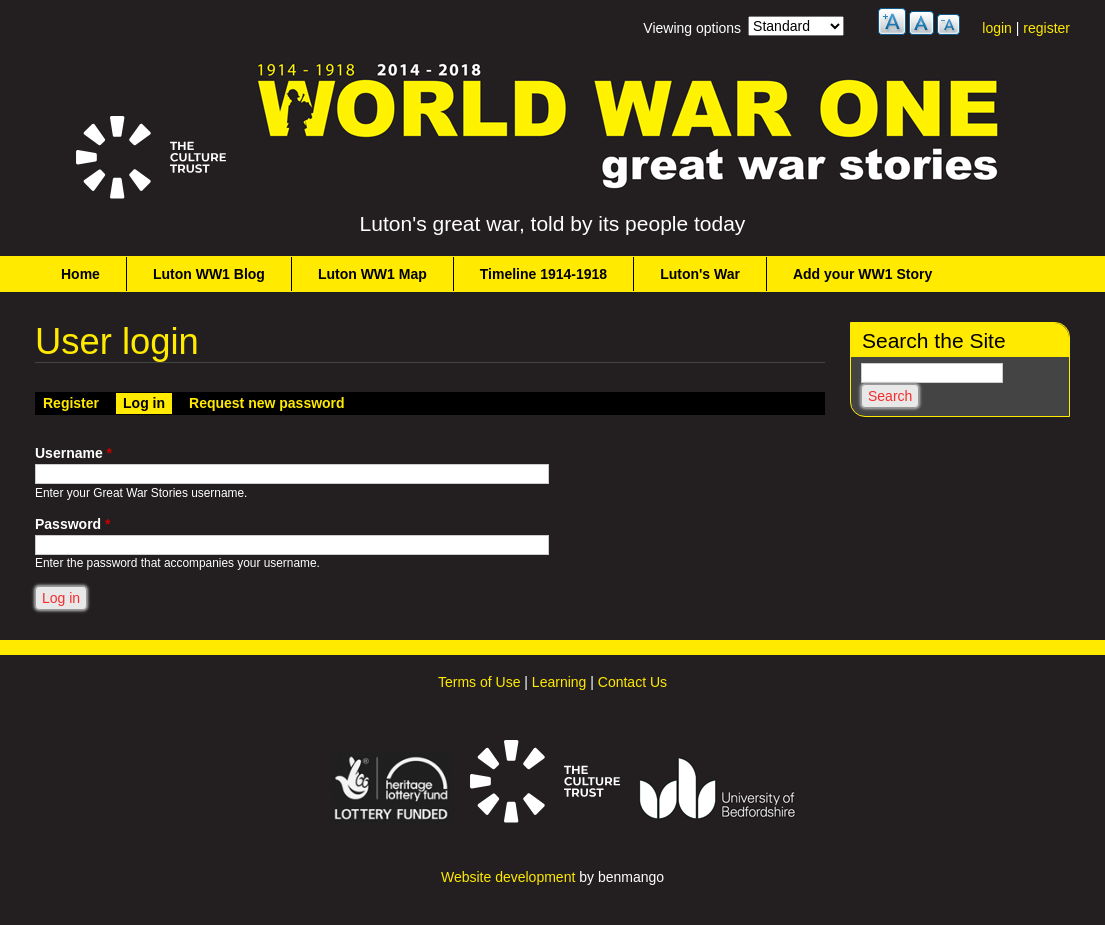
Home (80, 274)
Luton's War (700, 274)
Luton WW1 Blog (209, 274)
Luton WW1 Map (372, 274)
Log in (147, 402)
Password (72, 524)
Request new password (267, 403)
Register (71, 403)
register (1046, 28)
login (997, 28)
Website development (508, 877)
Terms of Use (479, 682)
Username (73, 453)
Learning (559, 682)
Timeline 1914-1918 (543, 274)
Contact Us (632, 682)
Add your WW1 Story (862, 274)
